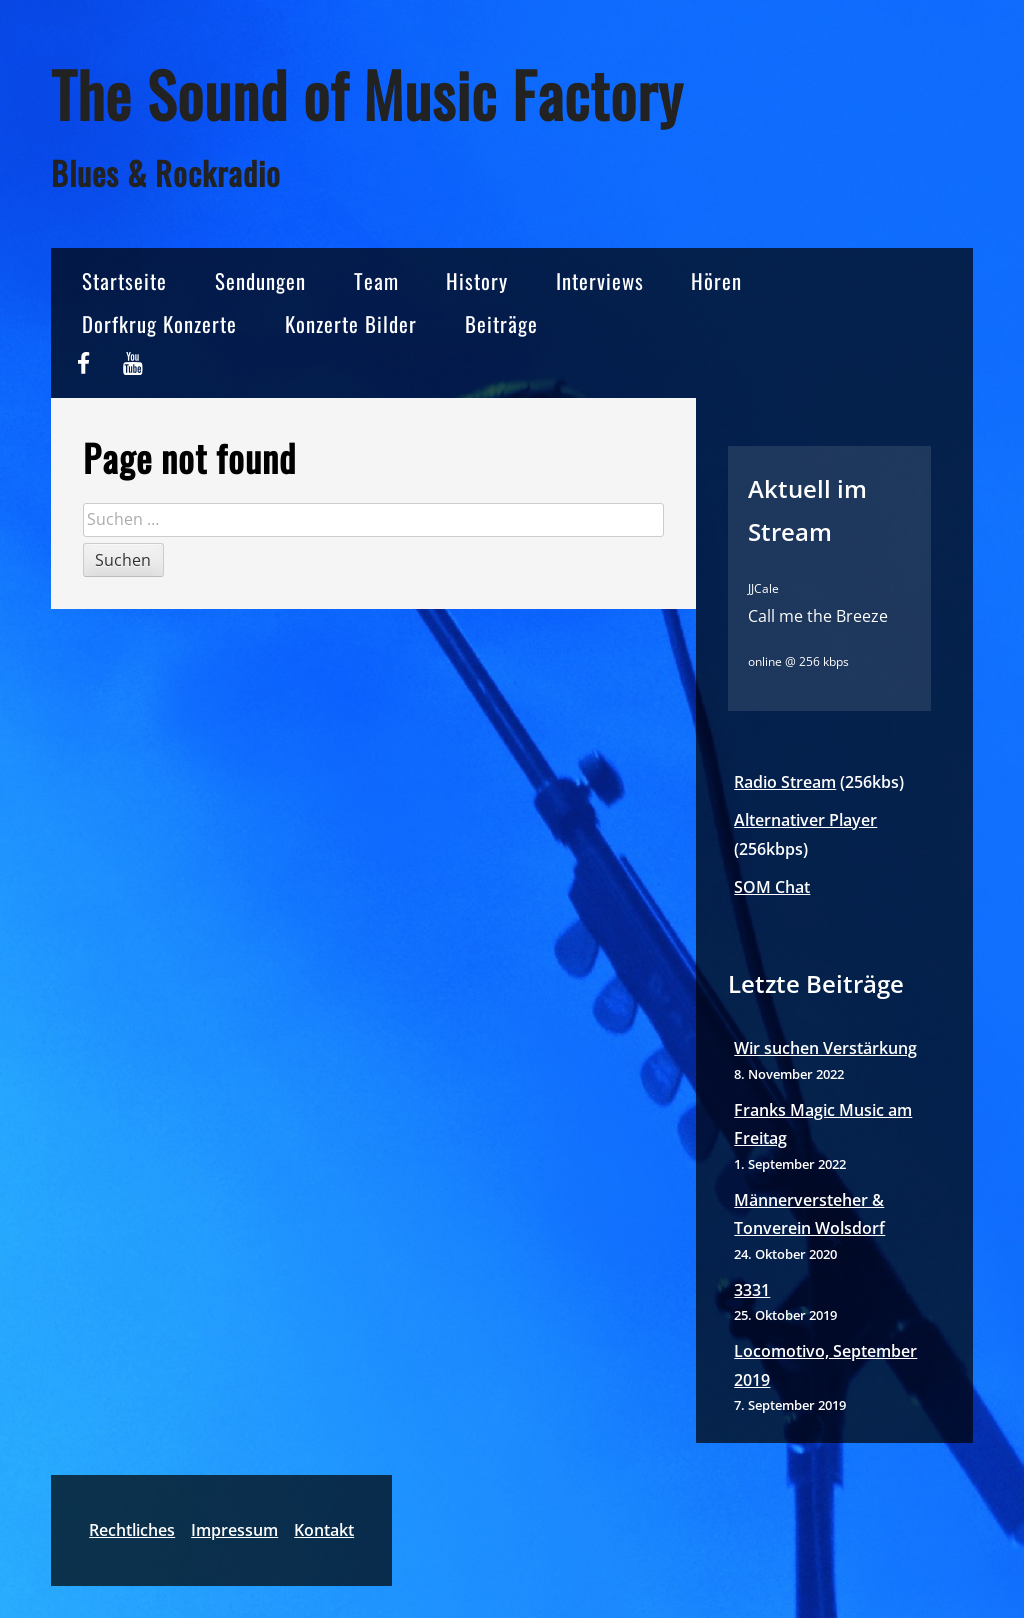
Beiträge (501, 323)
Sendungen (260, 280)
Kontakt (324, 1530)
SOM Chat (772, 887)
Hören (716, 280)
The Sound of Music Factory (367, 93)
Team (376, 280)
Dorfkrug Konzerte (159, 323)
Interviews (600, 280)
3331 (752, 1290)
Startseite (124, 280)
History (477, 280)
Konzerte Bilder (351, 323)
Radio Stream (785, 782)
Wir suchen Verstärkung (825, 1048)
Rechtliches (132, 1530)
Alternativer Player (805, 820)
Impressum (234, 1530)
